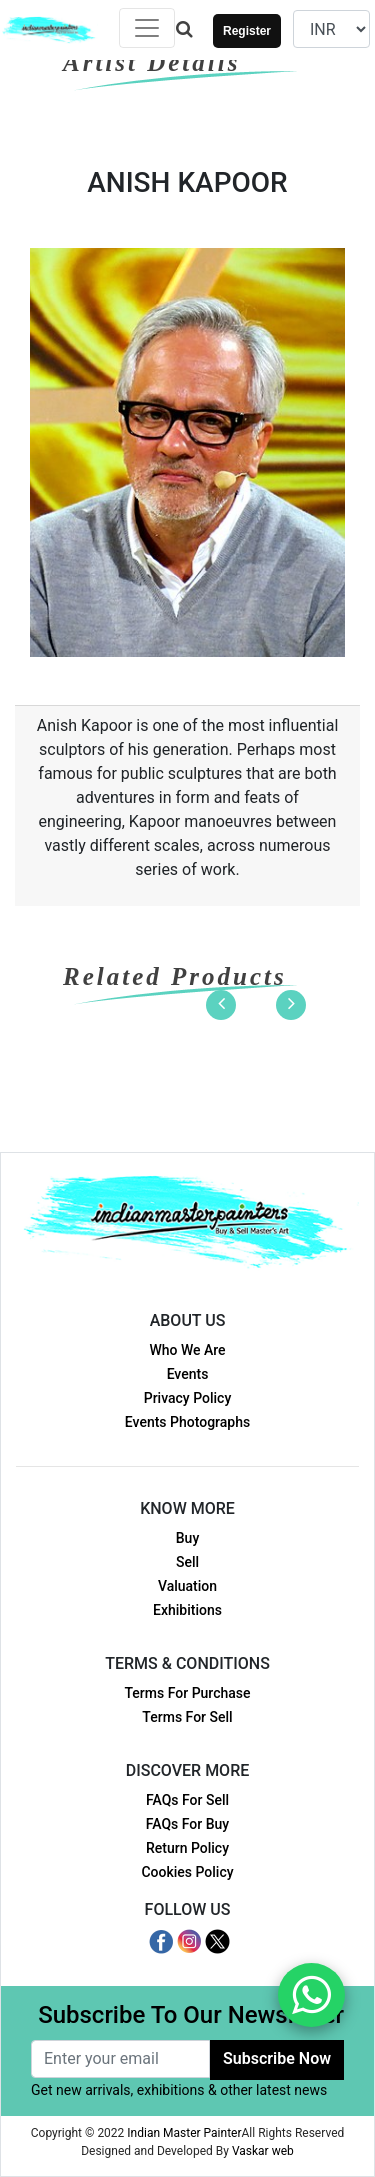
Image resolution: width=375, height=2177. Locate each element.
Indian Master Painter (184, 2133)
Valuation (187, 1586)
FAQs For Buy (187, 1824)
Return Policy (187, 1848)
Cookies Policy (187, 1872)
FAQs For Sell (187, 1800)
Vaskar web (263, 2151)
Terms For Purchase (187, 1693)
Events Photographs (187, 1422)
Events (188, 1374)
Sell (187, 1562)
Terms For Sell (187, 1717)
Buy (187, 1538)
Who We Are (187, 1350)
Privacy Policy (188, 1398)
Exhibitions (187, 1610)
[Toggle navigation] (147, 28)
